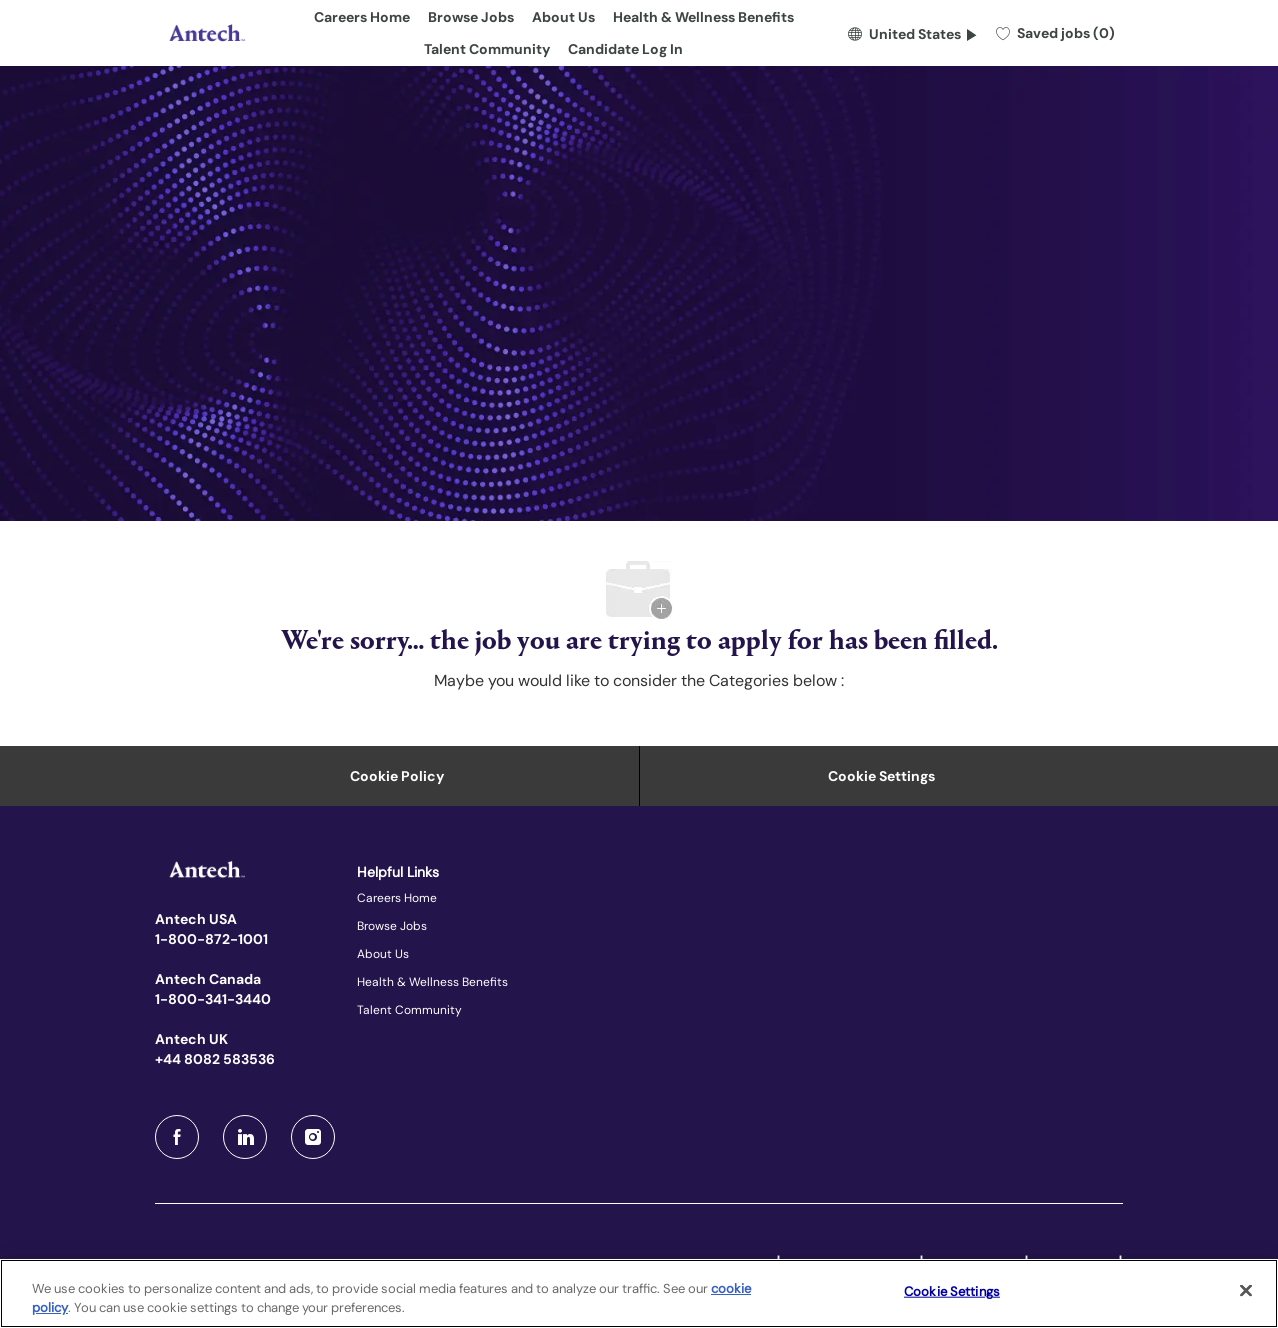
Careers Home (362, 17)
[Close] (1246, 1291)
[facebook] (177, 1137)
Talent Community (487, 49)
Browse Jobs (471, 17)
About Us (563, 17)
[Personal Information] (397, 776)
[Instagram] (313, 1137)
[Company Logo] (205, 33)
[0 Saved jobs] (1055, 33)
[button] (912, 32)
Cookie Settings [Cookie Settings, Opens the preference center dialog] (952, 1291)
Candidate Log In (625, 49)
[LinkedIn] (245, 1137)
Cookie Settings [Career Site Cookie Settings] (881, 776)
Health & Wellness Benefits (703, 17)
